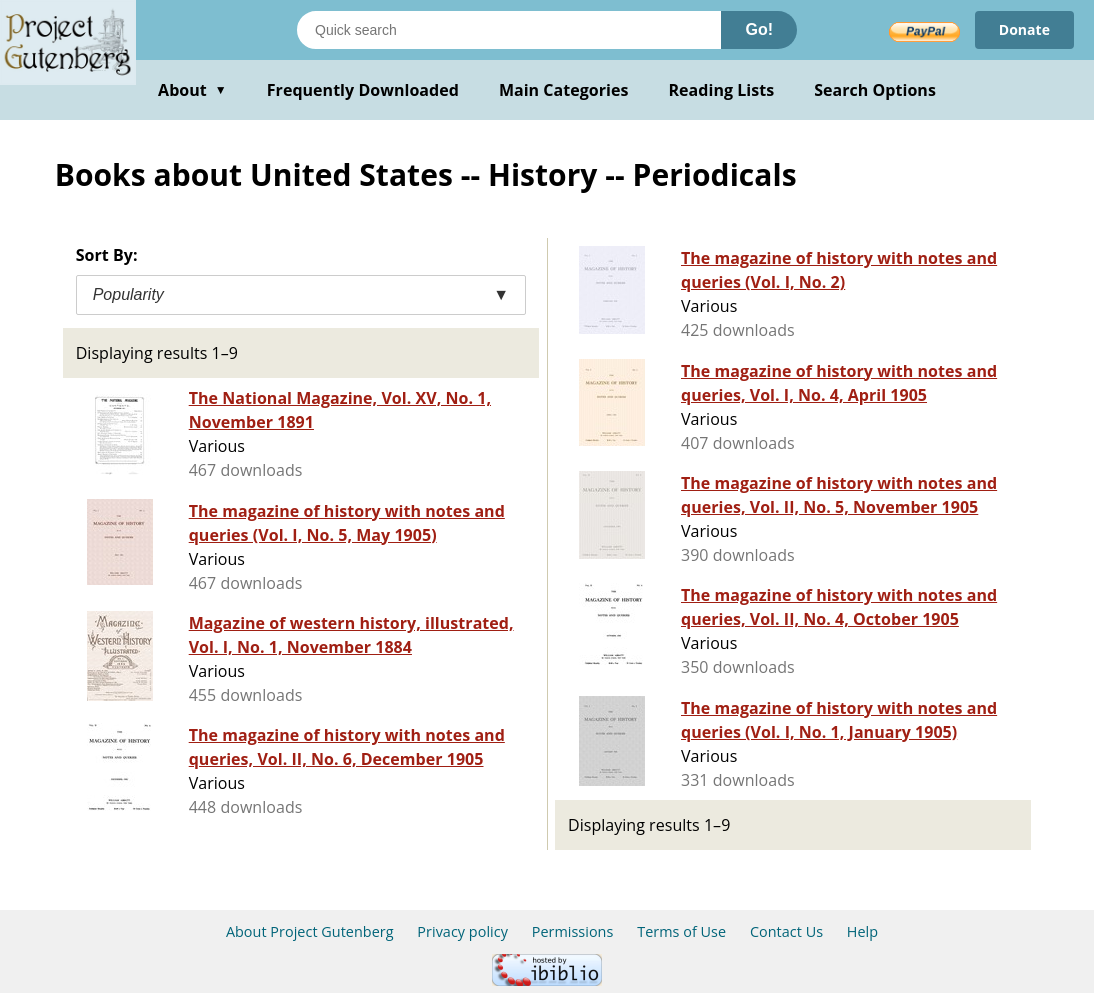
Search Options (875, 90)
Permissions (573, 931)
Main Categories (564, 90)
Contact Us (786, 931)
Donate (1024, 29)
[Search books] (509, 30)
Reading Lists (722, 90)
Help (862, 931)
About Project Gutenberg (310, 931)
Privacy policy (462, 931)
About (192, 90)
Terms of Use (681, 931)
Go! (759, 29)
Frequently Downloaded (363, 90)
